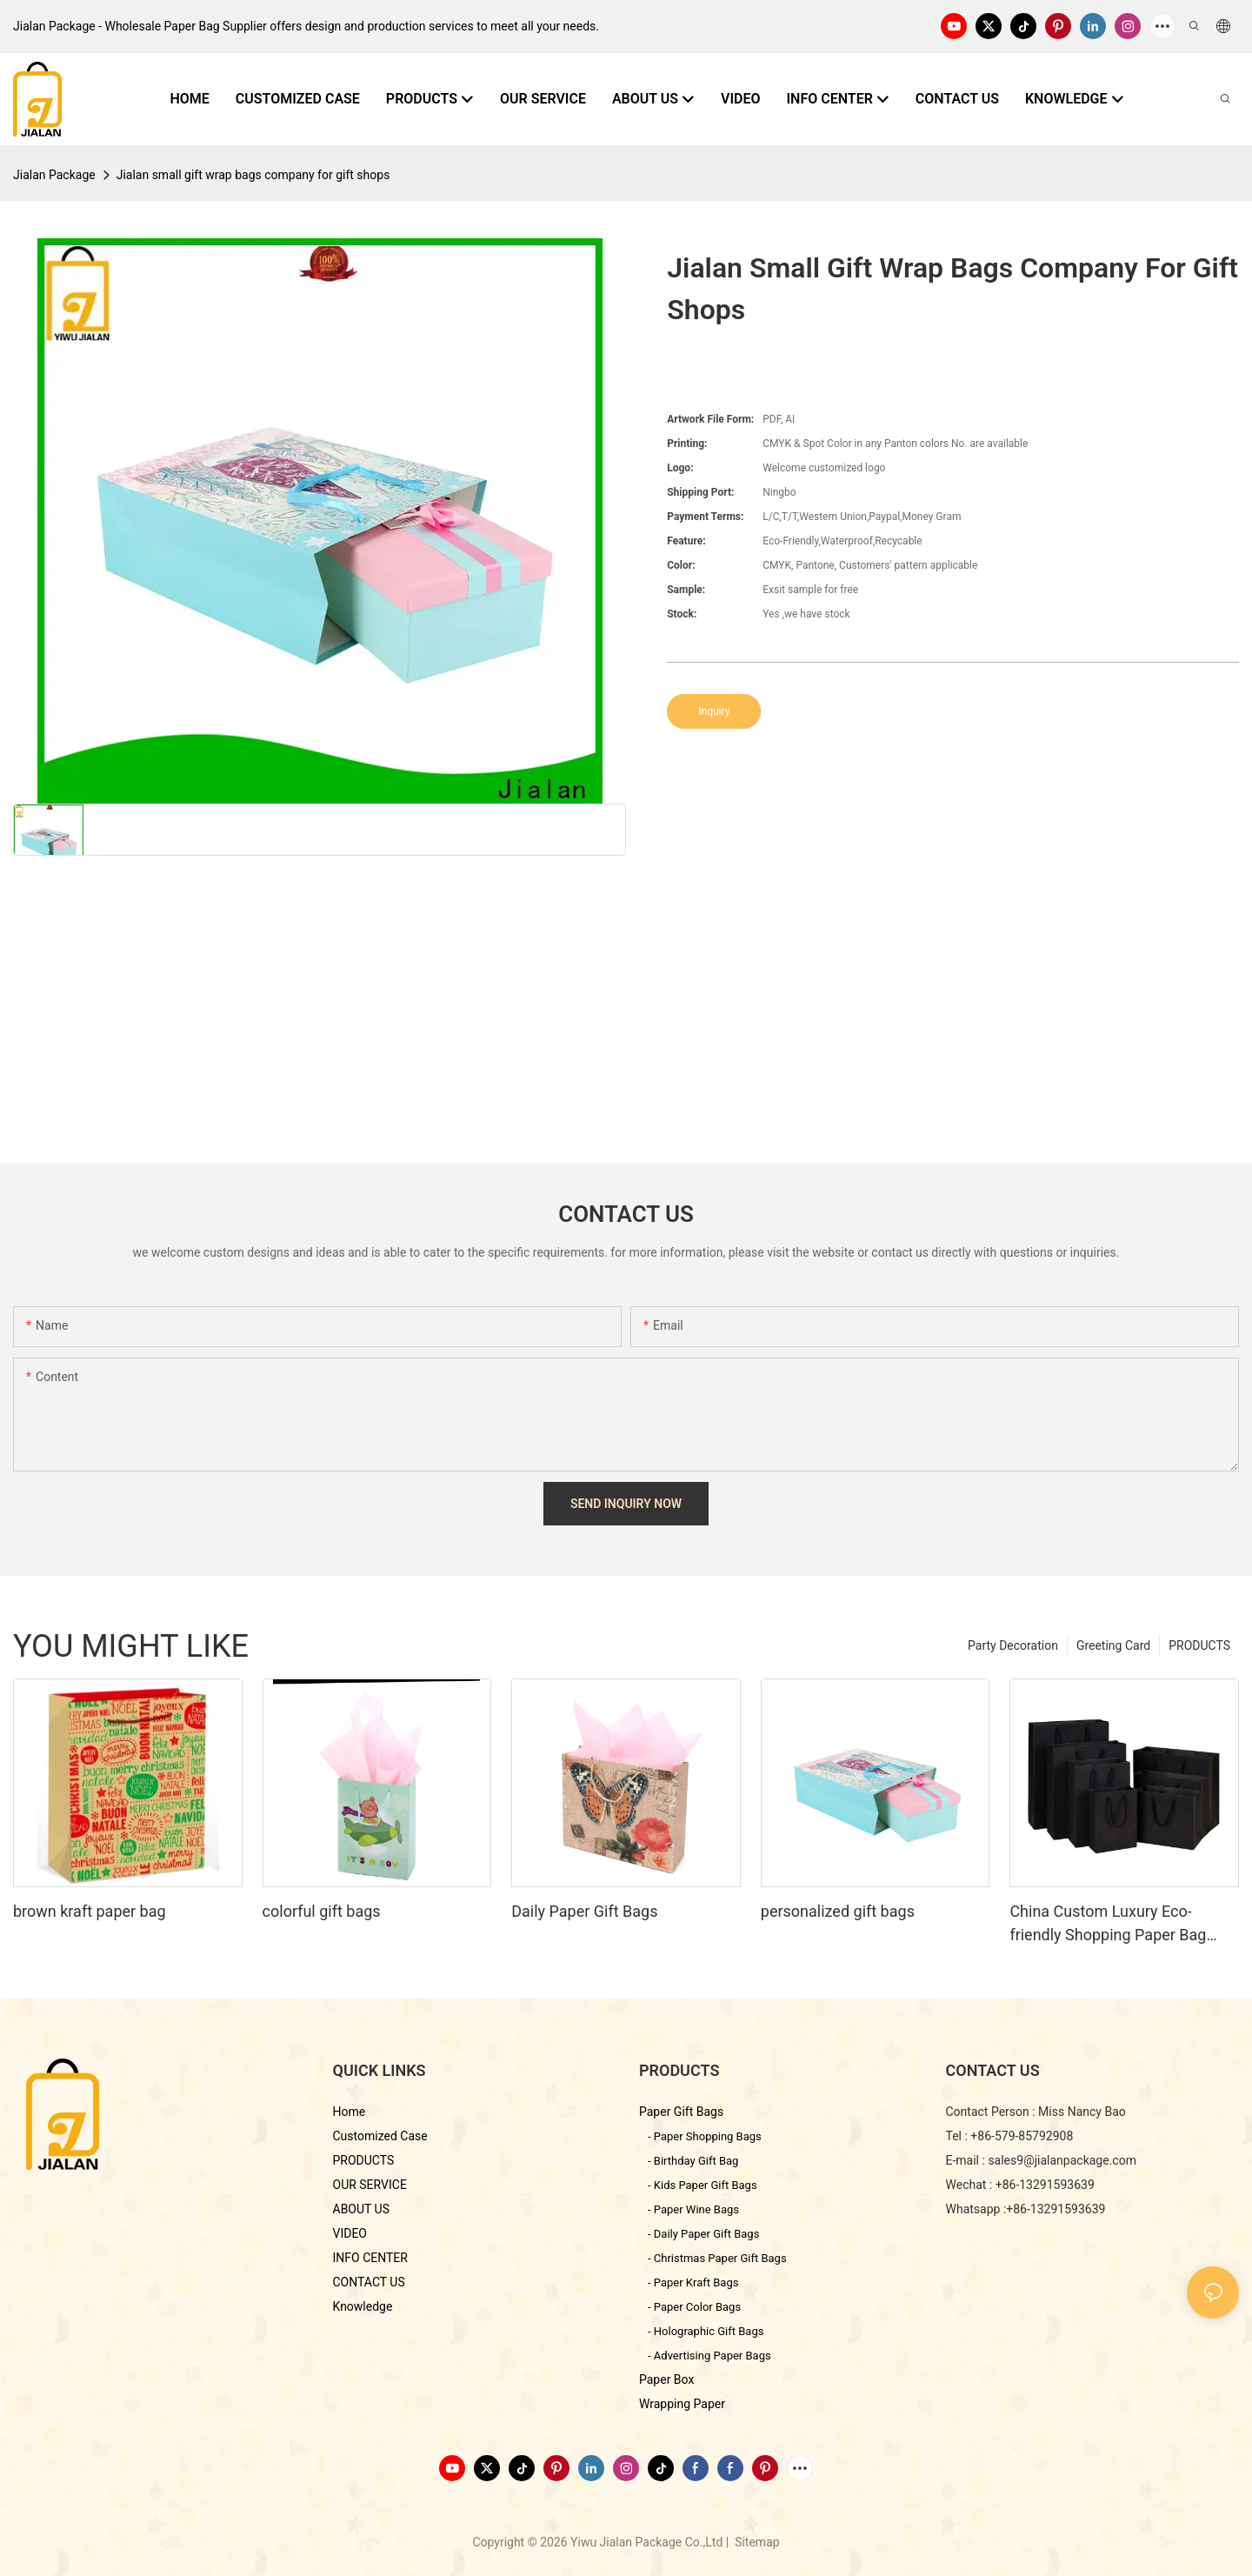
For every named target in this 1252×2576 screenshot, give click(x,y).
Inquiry (713, 711)
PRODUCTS (1199, 1645)
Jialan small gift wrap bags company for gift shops (253, 175)
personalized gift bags (838, 1911)
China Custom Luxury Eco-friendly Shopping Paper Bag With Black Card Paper (1107, 1924)
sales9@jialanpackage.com (1062, 2160)
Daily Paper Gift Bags (584, 1911)
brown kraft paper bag (89, 1911)
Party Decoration (1013, 1645)
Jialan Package (54, 175)
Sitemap (756, 2542)
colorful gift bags (322, 1911)
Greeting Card (1113, 1645)
